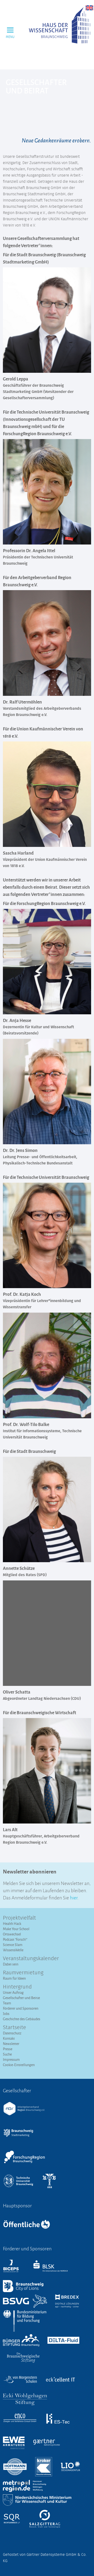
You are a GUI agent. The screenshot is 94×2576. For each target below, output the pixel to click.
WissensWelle (13, 1949)
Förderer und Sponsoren (20, 2008)
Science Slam (12, 1944)
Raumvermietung (23, 1972)
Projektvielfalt (19, 1918)
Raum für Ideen (14, 1978)
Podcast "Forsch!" (15, 1939)
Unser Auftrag (13, 1992)
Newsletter (11, 2043)
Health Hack (12, 1923)
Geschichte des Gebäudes (21, 2018)
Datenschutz (12, 2033)
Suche (7, 2054)
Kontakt (9, 2038)
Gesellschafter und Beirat (21, 1997)
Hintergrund (17, 1987)
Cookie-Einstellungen (19, 2064)
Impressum (11, 2059)
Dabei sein (10, 1964)
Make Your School (16, 1928)
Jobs (6, 2013)
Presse (7, 2048)
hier (73, 1897)
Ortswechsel (12, 1934)
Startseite (14, 2027)
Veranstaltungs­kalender (31, 1958)
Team (7, 2003)
